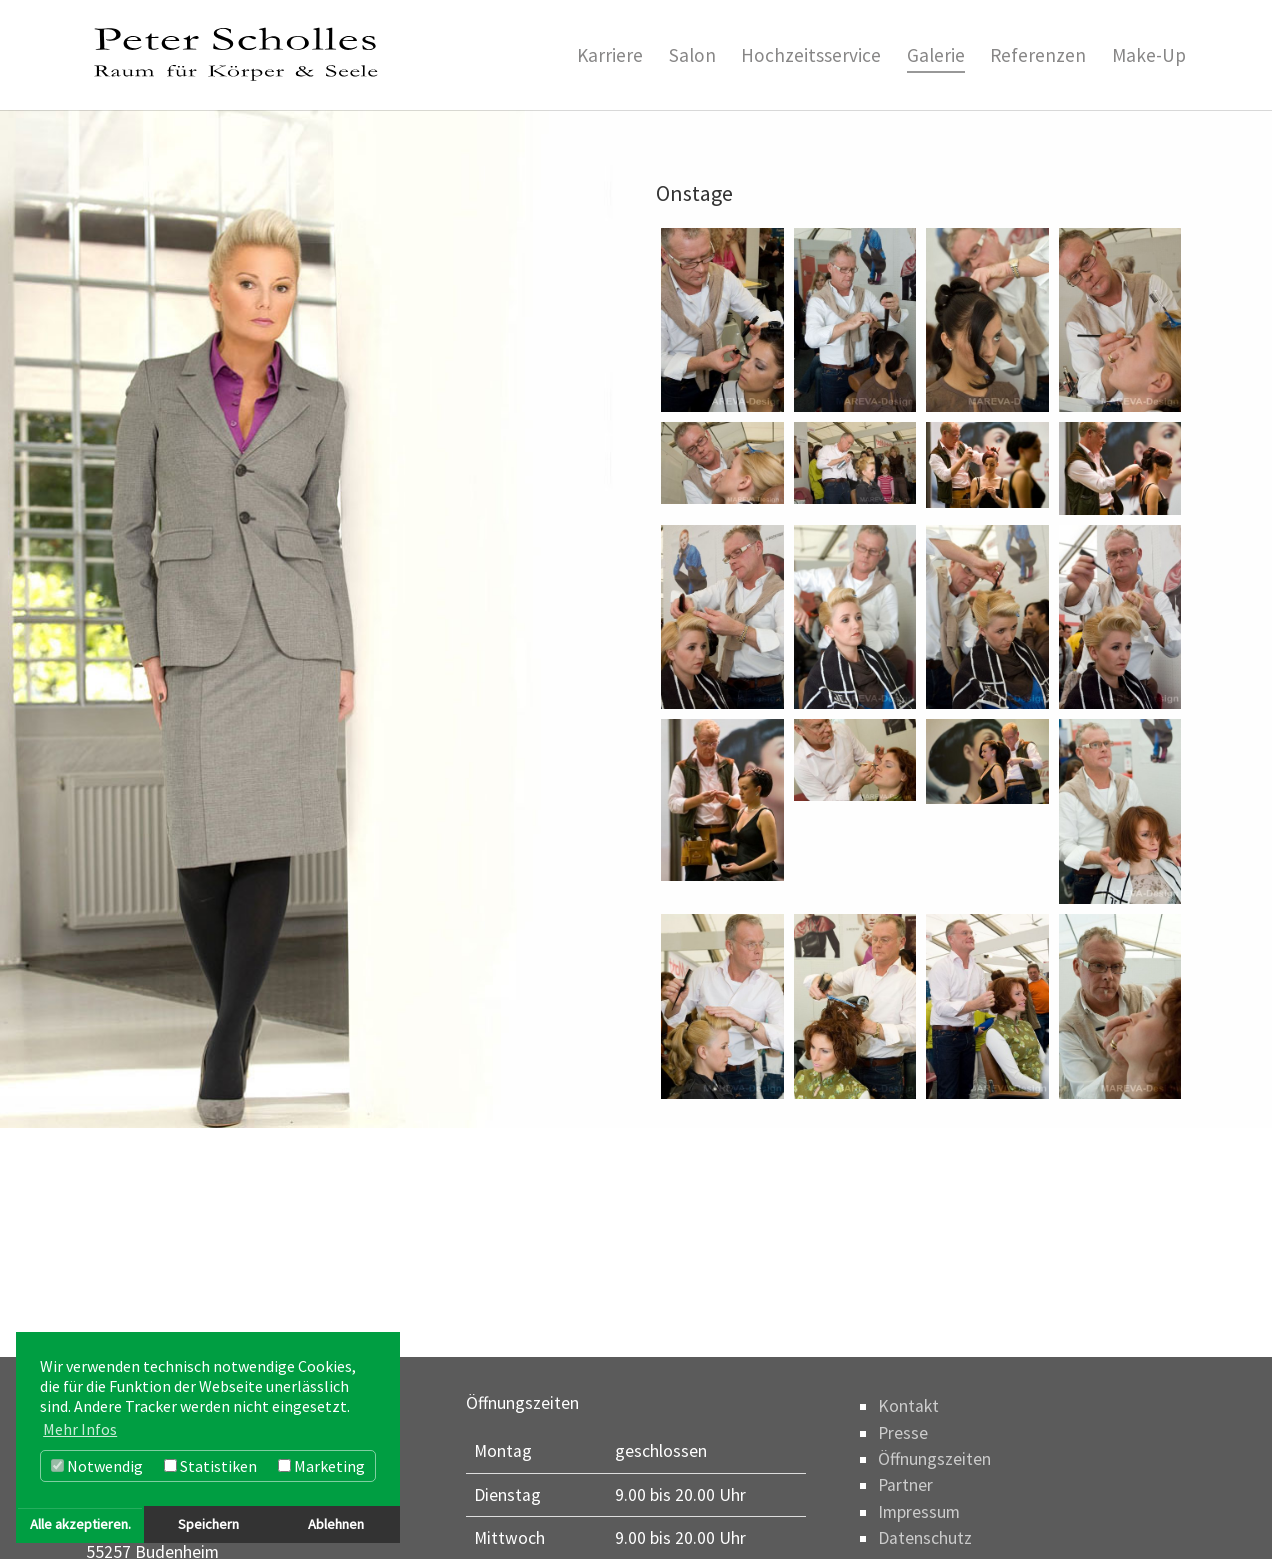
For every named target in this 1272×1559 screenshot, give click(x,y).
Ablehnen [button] (336, 1524)
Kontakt (908, 1406)
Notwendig (97, 1466)
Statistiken (210, 1466)
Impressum (919, 1512)
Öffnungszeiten (934, 1459)
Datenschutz (925, 1538)
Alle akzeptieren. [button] (80, 1524)
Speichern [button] (208, 1524)
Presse (903, 1433)
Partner (905, 1485)
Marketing (321, 1466)
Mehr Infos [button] (80, 1429)
